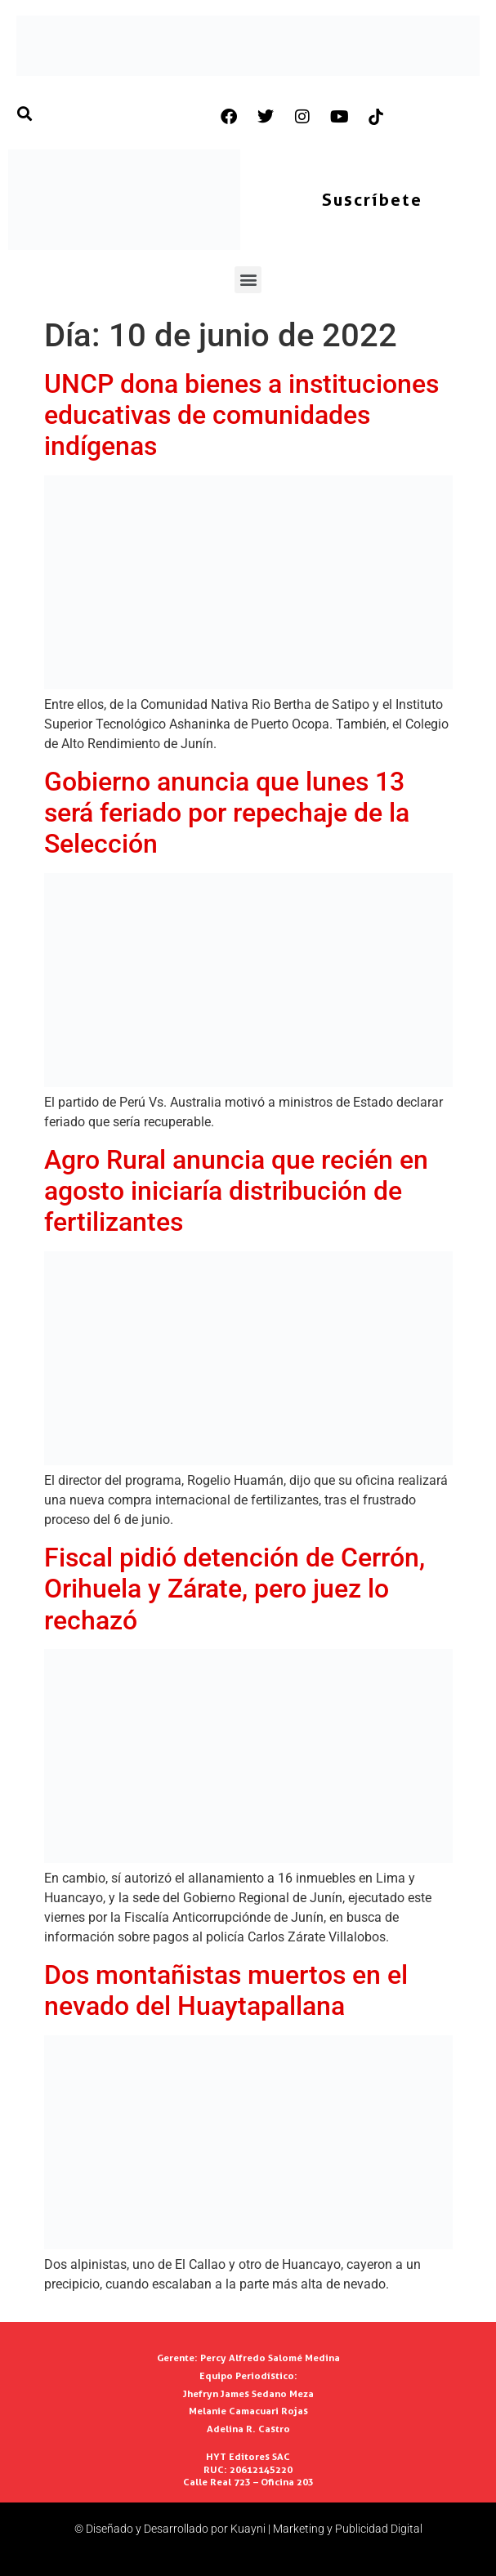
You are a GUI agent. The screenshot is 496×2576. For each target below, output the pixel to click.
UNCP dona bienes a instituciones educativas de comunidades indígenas (241, 415)
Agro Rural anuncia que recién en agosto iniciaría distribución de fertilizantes (236, 1191)
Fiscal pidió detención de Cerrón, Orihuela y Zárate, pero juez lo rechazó (234, 1589)
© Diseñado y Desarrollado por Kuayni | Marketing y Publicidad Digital (248, 2528)
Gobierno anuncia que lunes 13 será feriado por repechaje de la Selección (226, 813)
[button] (248, 279)
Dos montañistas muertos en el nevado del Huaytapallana (226, 1990)
